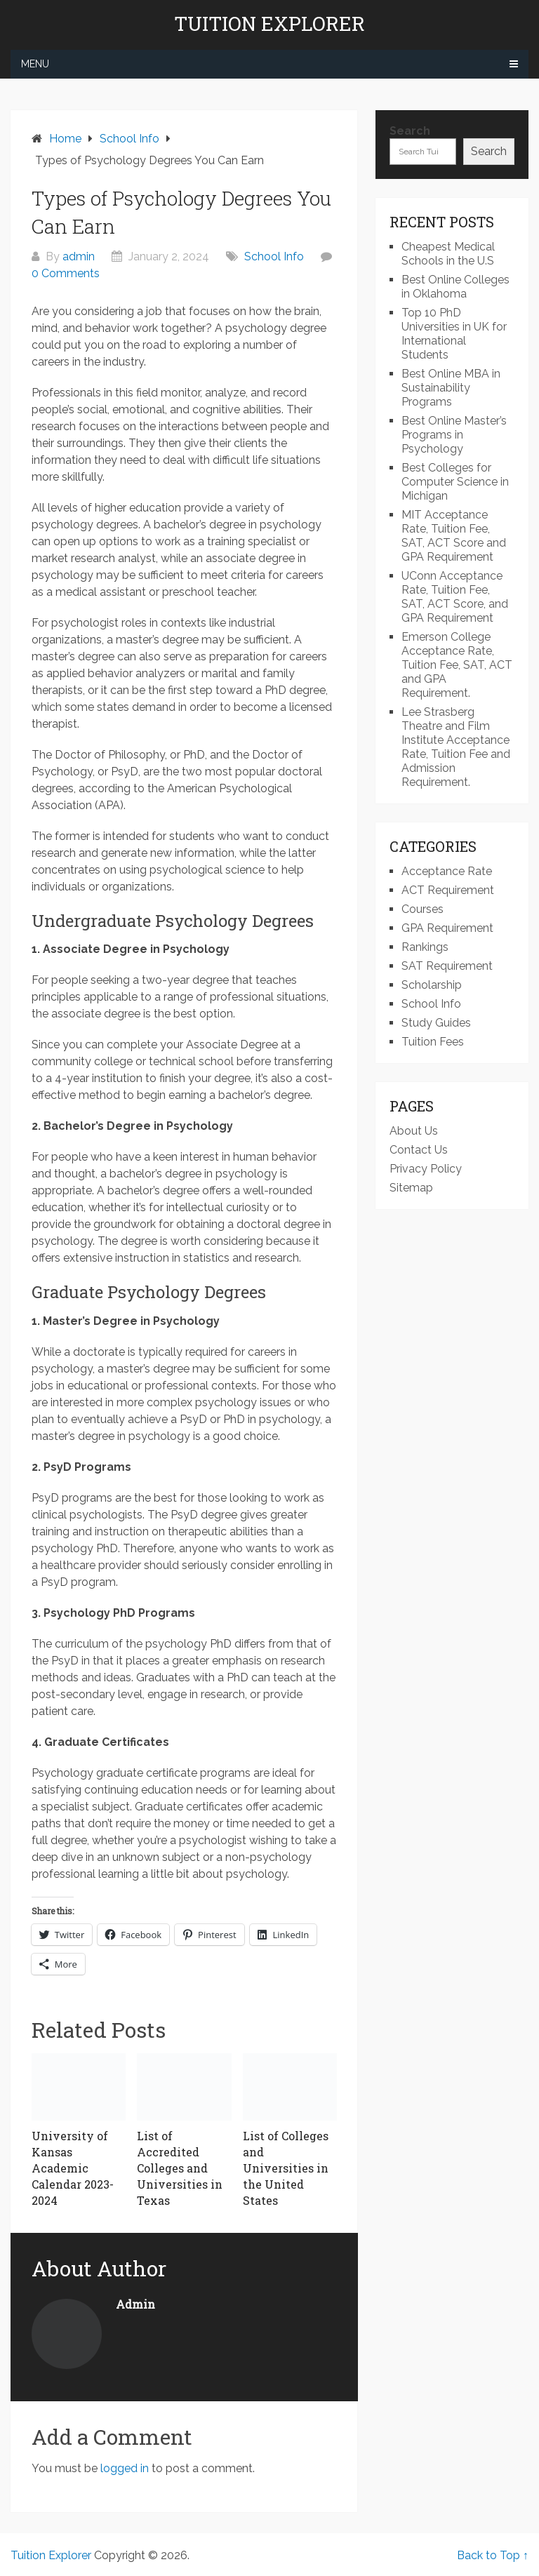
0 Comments (66, 273)
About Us (414, 1130)
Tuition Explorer (269, 24)
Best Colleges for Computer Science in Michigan (455, 481)
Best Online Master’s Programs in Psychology (454, 434)
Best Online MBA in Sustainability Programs (450, 387)
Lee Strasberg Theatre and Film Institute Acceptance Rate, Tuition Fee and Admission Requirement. (455, 747)
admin (78, 256)
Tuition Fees (432, 1041)
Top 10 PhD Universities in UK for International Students (454, 333)
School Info (274, 256)
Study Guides (436, 1022)
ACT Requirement (447, 890)
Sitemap (411, 1187)
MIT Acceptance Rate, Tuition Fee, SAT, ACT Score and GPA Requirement (453, 535)
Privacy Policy (426, 1168)
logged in (124, 2468)
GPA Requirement (447, 928)
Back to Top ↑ (492, 2555)
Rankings (424, 947)
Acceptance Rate (446, 871)
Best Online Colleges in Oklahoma (455, 286)
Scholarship (431, 985)
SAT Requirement (447, 966)
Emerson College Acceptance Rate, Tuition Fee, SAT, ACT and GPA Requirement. (456, 665)
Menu (35, 63)
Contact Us (419, 1149)
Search (410, 131)
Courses (422, 909)
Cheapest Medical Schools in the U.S (448, 253)
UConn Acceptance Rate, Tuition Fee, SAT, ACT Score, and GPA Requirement (454, 597)
